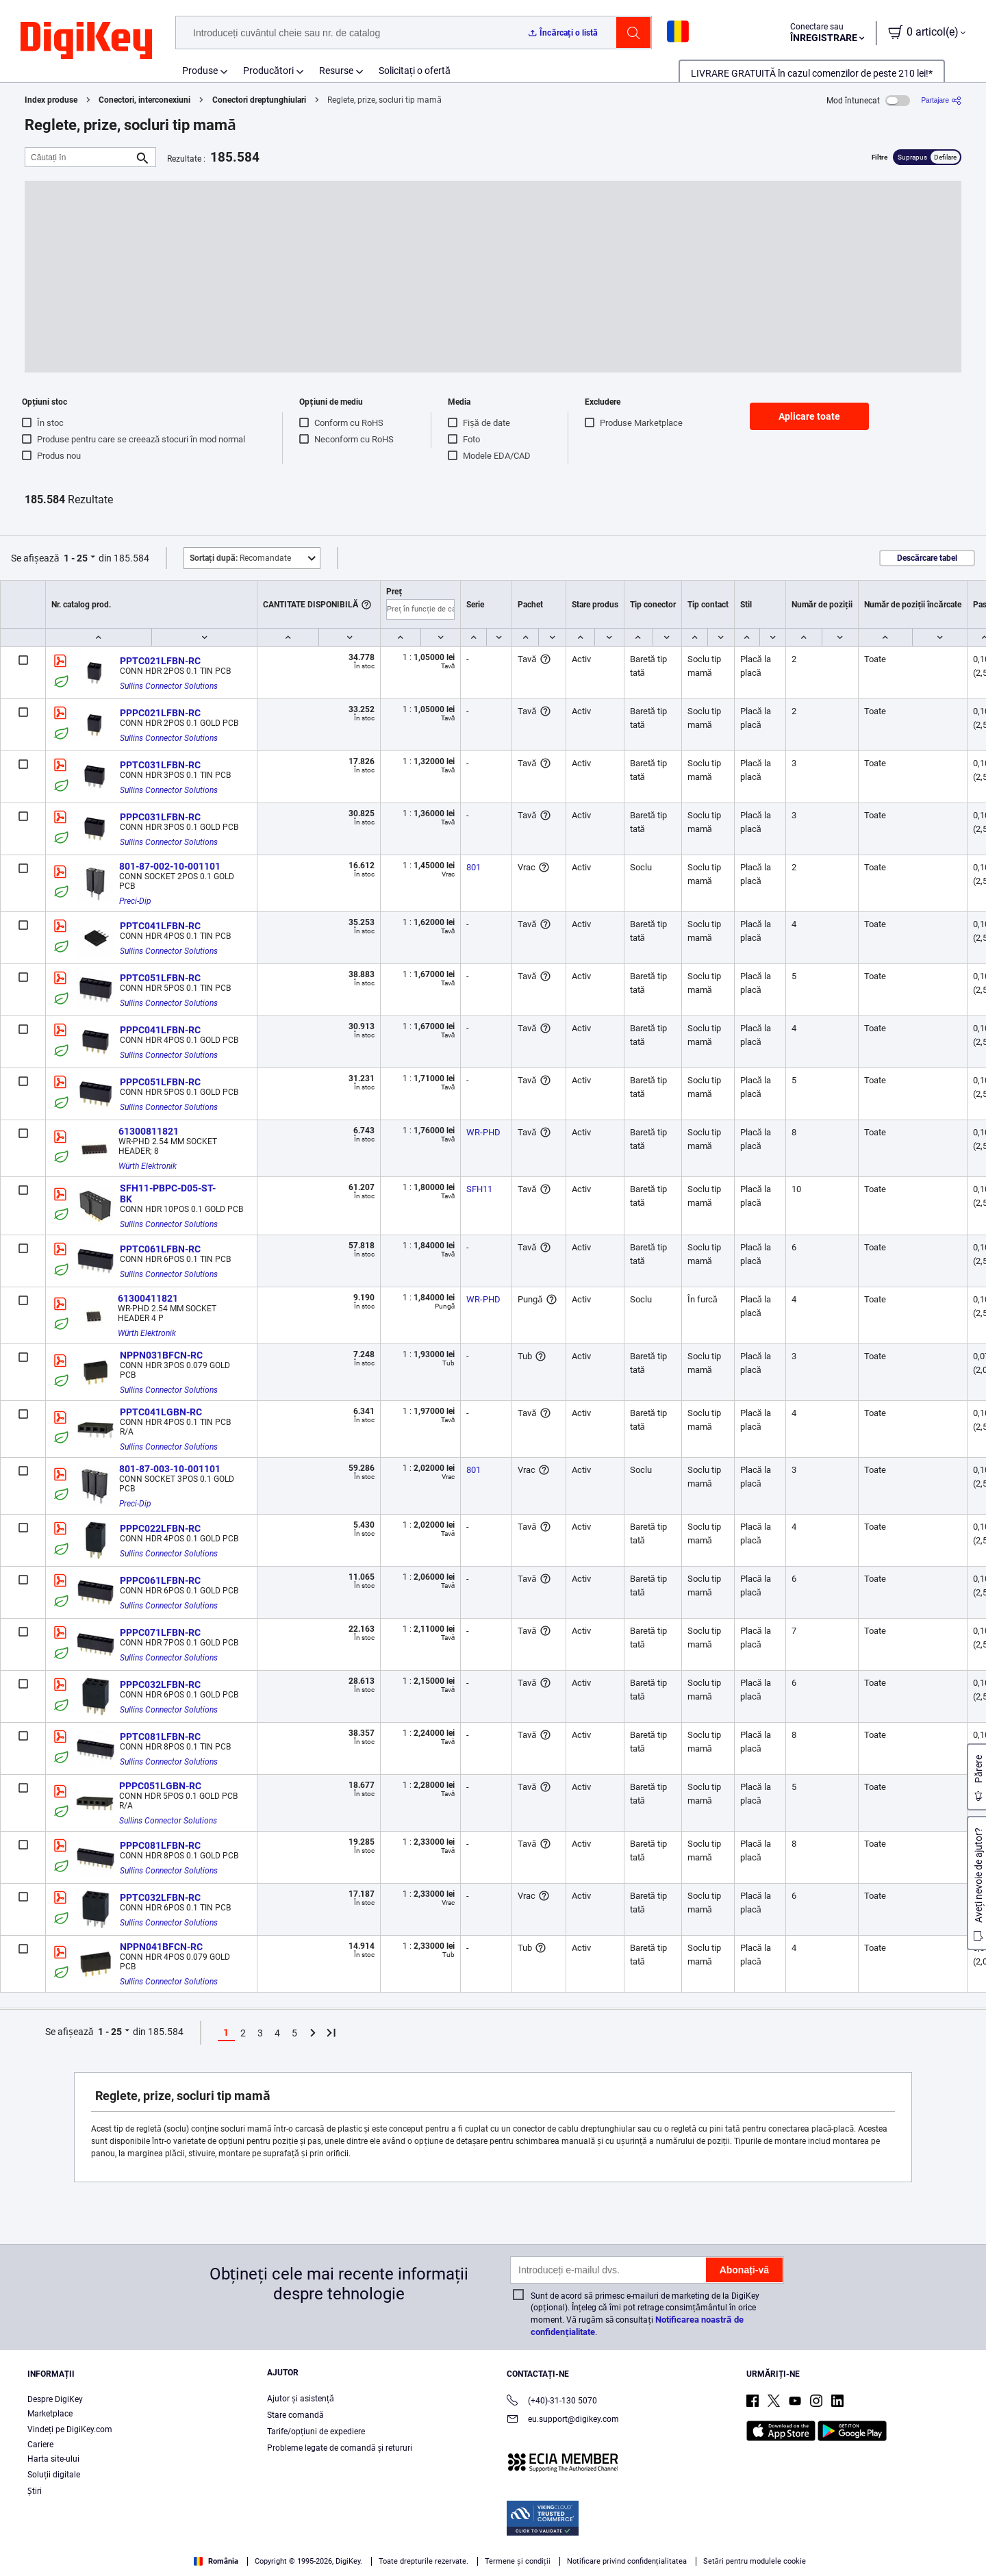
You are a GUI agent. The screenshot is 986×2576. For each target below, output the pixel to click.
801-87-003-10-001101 (169, 1468)
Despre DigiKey (55, 2399)
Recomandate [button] (240, 558)
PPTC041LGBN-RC (161, 1411)
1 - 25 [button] (76, 558)
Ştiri (34, 2491)
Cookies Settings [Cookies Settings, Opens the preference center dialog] (755, 2545)
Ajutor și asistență (300, 2398)
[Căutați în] (79, 157)
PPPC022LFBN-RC (160, 1528)
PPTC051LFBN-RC (160, 977)
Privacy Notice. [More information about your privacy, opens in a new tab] (243, 2562)
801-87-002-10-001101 (169, 866)
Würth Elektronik (147, 1166)
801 (473, 867)
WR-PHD (483, 1132)
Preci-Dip (135, 901)
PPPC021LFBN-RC (160, 712)
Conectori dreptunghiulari (259, 100)
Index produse (51, 100)
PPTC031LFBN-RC (160, 764)
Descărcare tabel (927, 558)
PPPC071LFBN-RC (160, 1632)
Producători (268, 70)
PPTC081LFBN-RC (160, 1736)
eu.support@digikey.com (563, 2420)
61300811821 (148, 1131)
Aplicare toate (809, 416)
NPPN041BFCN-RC (161, 1946)
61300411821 (148, 1298)
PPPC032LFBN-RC (160, 1684)
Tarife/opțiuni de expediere (316, 2431)
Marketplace (50, 2414)
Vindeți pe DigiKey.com (69, 2429)
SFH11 (479, 1189)
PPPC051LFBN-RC (160, 1081)
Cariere (40, 2444)
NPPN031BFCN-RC (161, 1355)
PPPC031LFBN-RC (160, 816)
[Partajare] (941, 100)
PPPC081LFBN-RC (160, 1845)
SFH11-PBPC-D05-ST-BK (168, 1193)
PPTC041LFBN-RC (160, 925)
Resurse (336, 70)
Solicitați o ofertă (415, 70)
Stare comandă (295, 2415)
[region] (493, 2545)
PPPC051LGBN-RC (160, 1785)
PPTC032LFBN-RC (160, 1897)
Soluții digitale (53, 2474)
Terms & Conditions (158, 2562)
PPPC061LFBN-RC (160, 1580)
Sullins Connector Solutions (169, 686)
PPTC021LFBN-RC (160, 660)
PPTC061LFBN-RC (160, 1248)
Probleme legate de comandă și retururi (339, 2448)
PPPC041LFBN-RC (160, 1029)
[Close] (964, 2544)
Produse (200, 70)
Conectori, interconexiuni (144, 100)
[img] (86, 41)
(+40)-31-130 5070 (552, 2401)
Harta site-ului (53, 2459)
